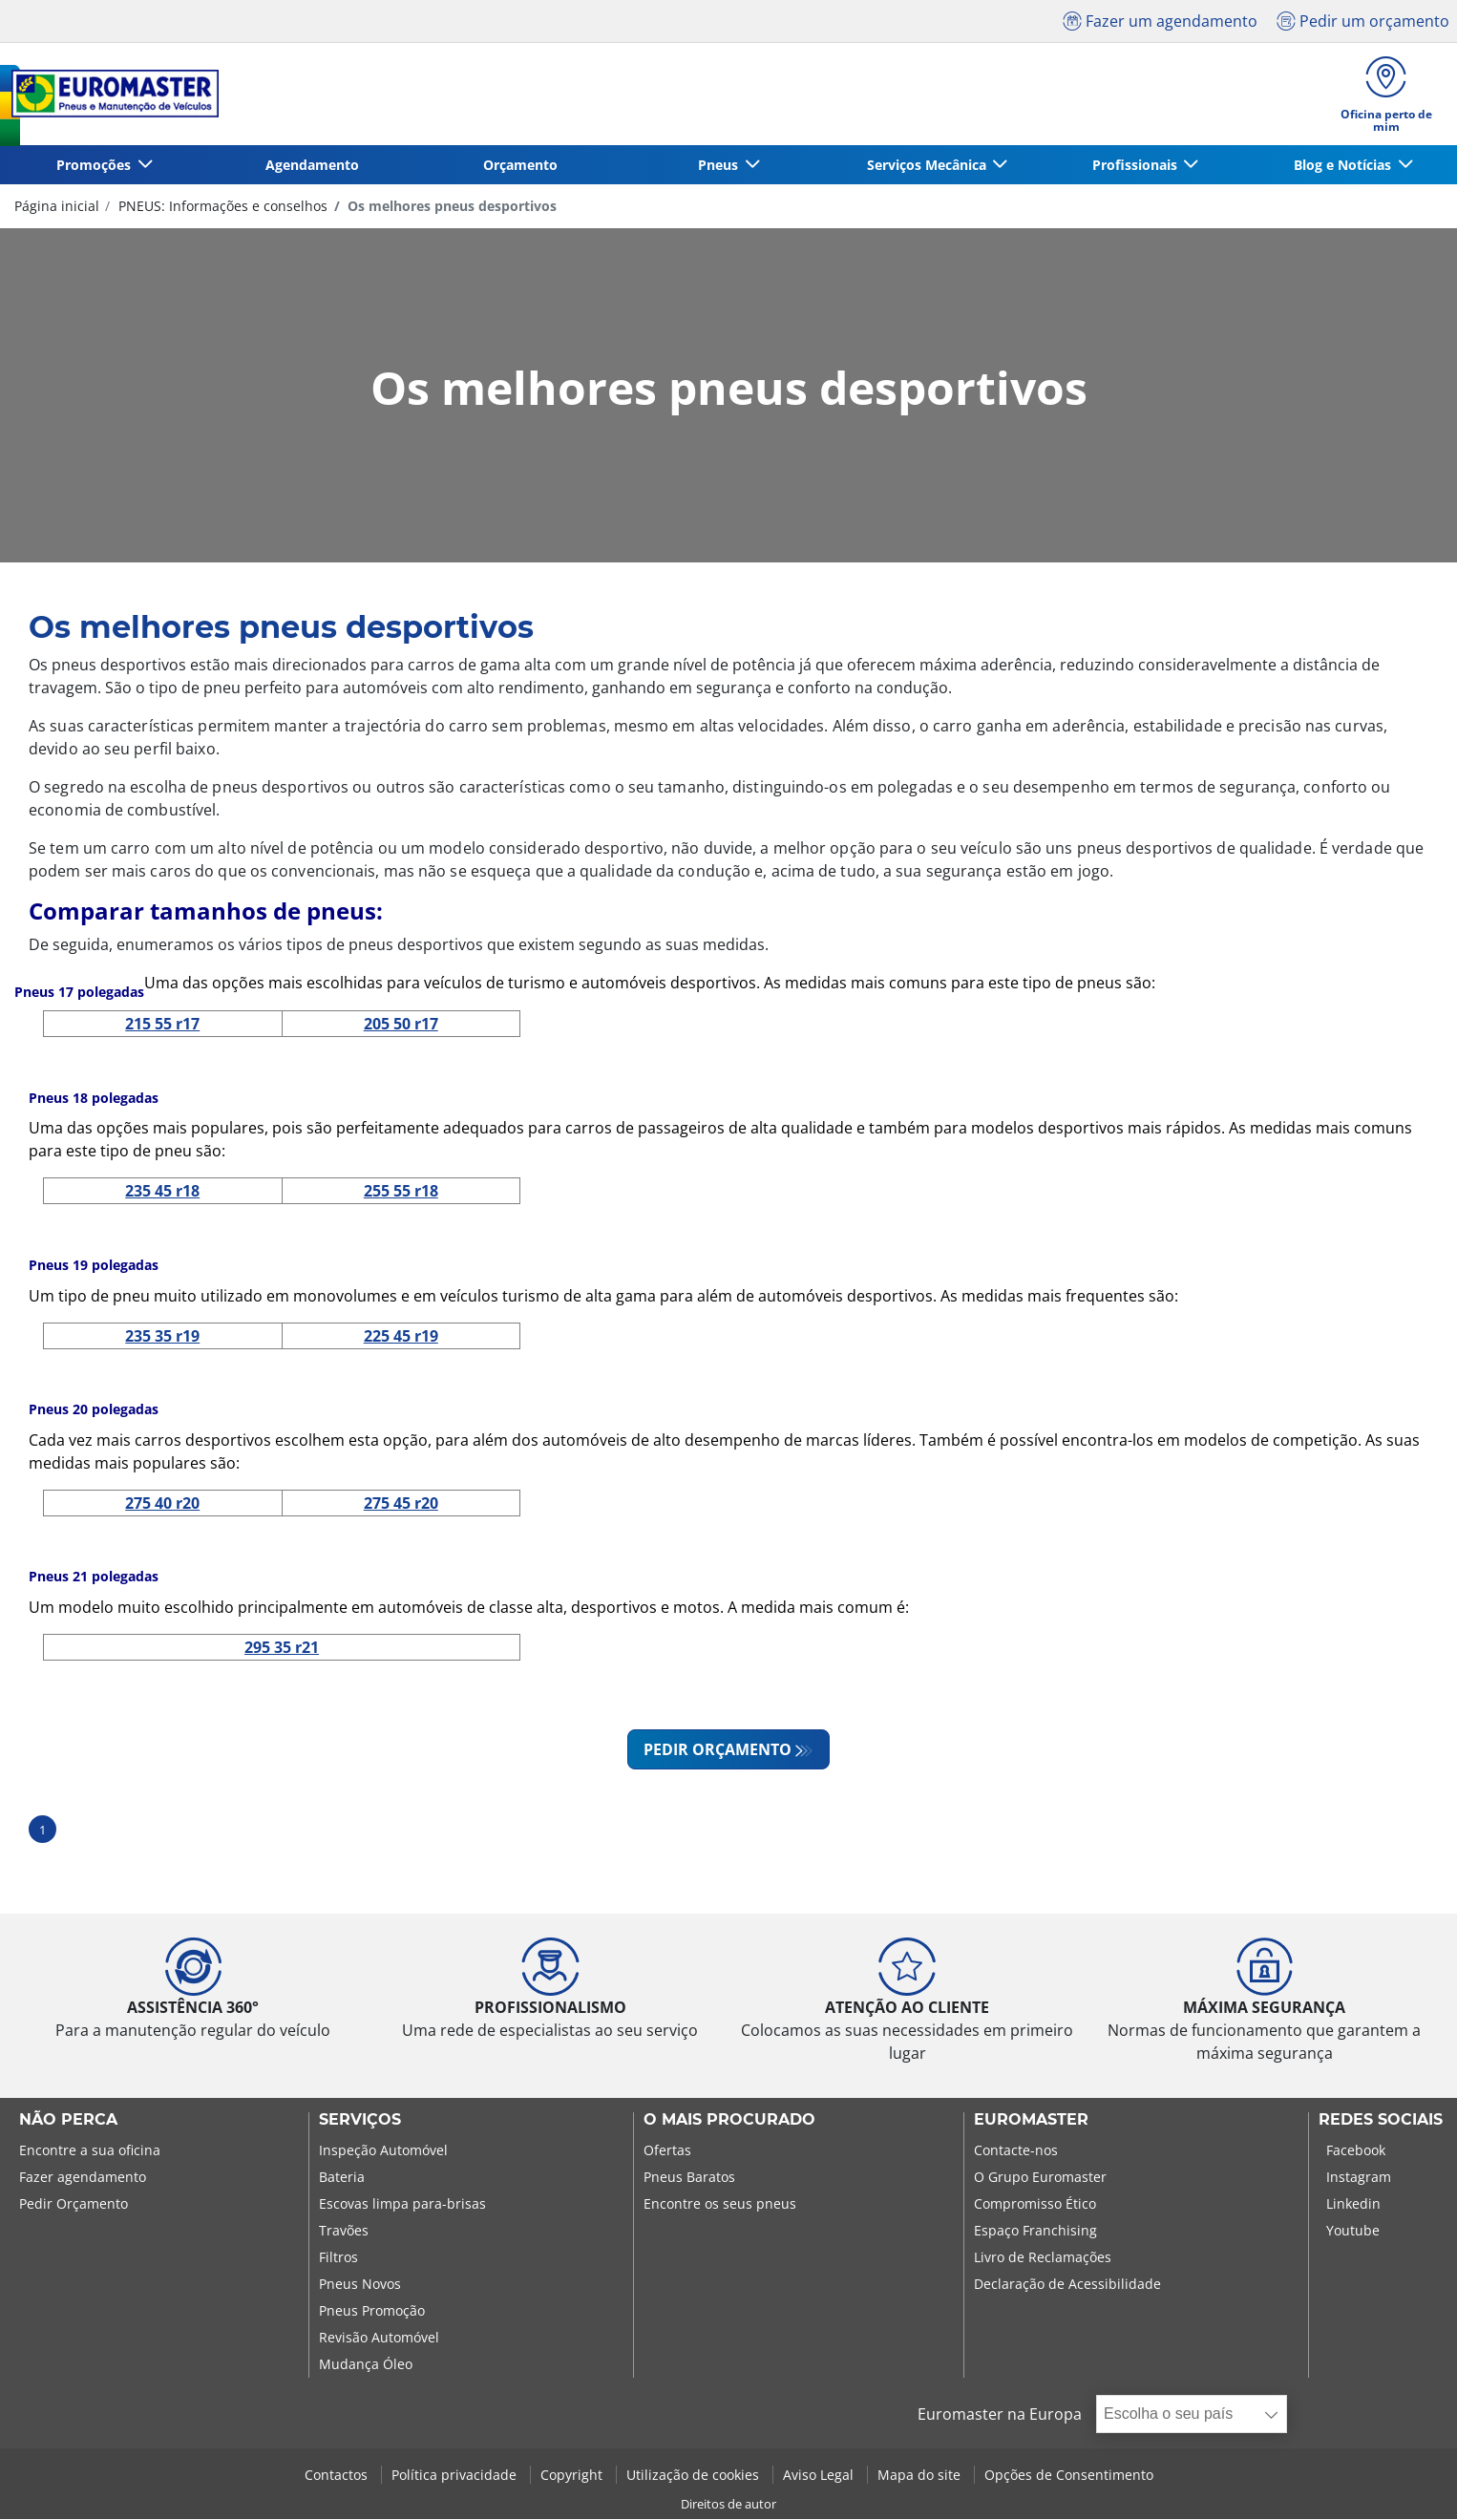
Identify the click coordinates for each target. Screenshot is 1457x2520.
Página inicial (56, 206)
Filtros (338, 2258)
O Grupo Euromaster (1040, 2178)
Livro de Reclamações (1042, 2258)
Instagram (1358, 2178)
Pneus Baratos (689, 2178)
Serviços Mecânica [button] (928, 165)
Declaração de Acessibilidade (1067, 2285)
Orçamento (520, 165)
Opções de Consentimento (1068, 2476)
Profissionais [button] (1136, 165)
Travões (344, 2231)
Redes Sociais (1381, 2120)
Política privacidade (455, 2476)
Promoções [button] (95, 165)
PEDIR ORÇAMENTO (718, 1750)
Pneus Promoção (372, 2311)
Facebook (1355, 2151)
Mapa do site (920, 2476)
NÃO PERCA (68, 2120)
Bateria (342, 2178)
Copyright (573, 2476)
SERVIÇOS (360, 2120)
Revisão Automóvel (379, 2338)
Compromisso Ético (1035, 2204)
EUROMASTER (1031, 2120)
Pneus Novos (360, 2285)
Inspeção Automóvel (383, 2151)
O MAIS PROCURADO (729, 2120)
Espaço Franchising (1035, 2231)
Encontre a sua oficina (89, 2151)
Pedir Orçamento (73, 2204)
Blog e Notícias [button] (1344, 165)
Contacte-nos (1016, 2151)
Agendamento (312, 165)
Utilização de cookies (694, 2476)
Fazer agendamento (82, 2178)
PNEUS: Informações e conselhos (221, 206)
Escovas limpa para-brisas (402, 2204)
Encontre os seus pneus (720, 2204)
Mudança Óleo (365, 2365)
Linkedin (1353, 2204)
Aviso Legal (820, 2476)
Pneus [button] (720, 165)
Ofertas (667, 2151)
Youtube (1353, 2231)
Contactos (338, 2476)
